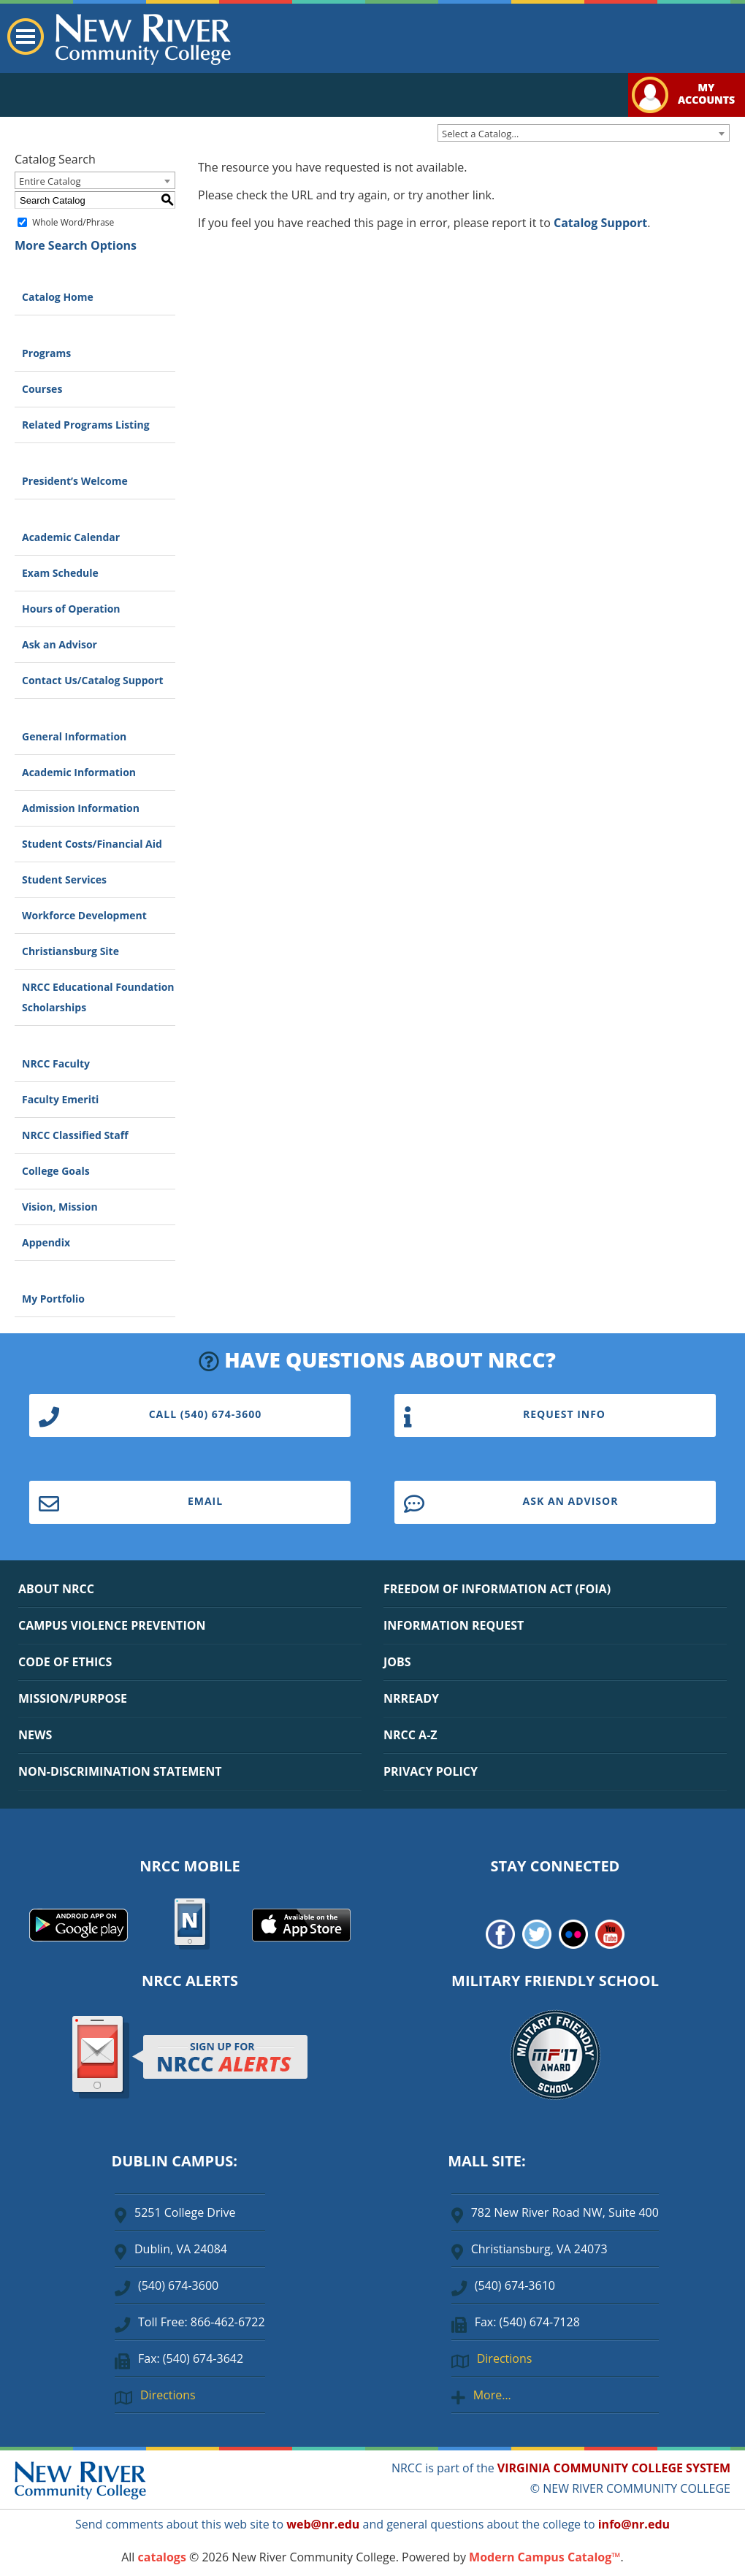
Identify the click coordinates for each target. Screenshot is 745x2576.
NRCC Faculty (56, 1063)
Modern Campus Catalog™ (545, 2557)
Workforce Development (84, 915)
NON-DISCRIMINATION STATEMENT (119, 1771)
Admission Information (81, 808)
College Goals (56, 1171)
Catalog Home (57, 297)
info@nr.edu (634, 2524)
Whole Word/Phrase (73, 222)
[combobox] (584, 133)
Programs (46, 353)
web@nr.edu (322, 2524)
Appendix (46, 1242)
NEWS (35, 1735)
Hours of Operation (71, 609)
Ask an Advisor (59, 644)
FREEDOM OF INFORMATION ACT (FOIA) (497, 1589)
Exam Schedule (60, 573)
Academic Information (79, 772)
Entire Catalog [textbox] (50, 181)
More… (492, 2395)
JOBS (397, 1662)
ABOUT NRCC (56, 1589)
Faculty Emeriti (60, 1099)
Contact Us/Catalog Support (93, 680)
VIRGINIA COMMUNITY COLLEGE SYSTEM (613, 2468)
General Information (74, 736)
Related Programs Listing (86, 425)
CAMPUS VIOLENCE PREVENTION (111, 1625)
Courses (42, 389)
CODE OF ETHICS (65, 1662)
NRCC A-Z (410, 1735)
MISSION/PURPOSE (72, 1698)
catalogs (162, 2557)
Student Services (64, 879)
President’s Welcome (75, 481)
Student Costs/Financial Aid (92, 844)
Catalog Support (600, 223)
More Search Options (76, 245)
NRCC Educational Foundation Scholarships (98, 997)
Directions (168, 2395)
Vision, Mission (60, 1207)
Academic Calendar (71, 537)
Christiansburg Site (70, 951)
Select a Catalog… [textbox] (480, 133)
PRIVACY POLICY (430, 1771)
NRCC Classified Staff (75, 1135)
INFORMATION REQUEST (453, 1625)
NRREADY (411, 1698)
